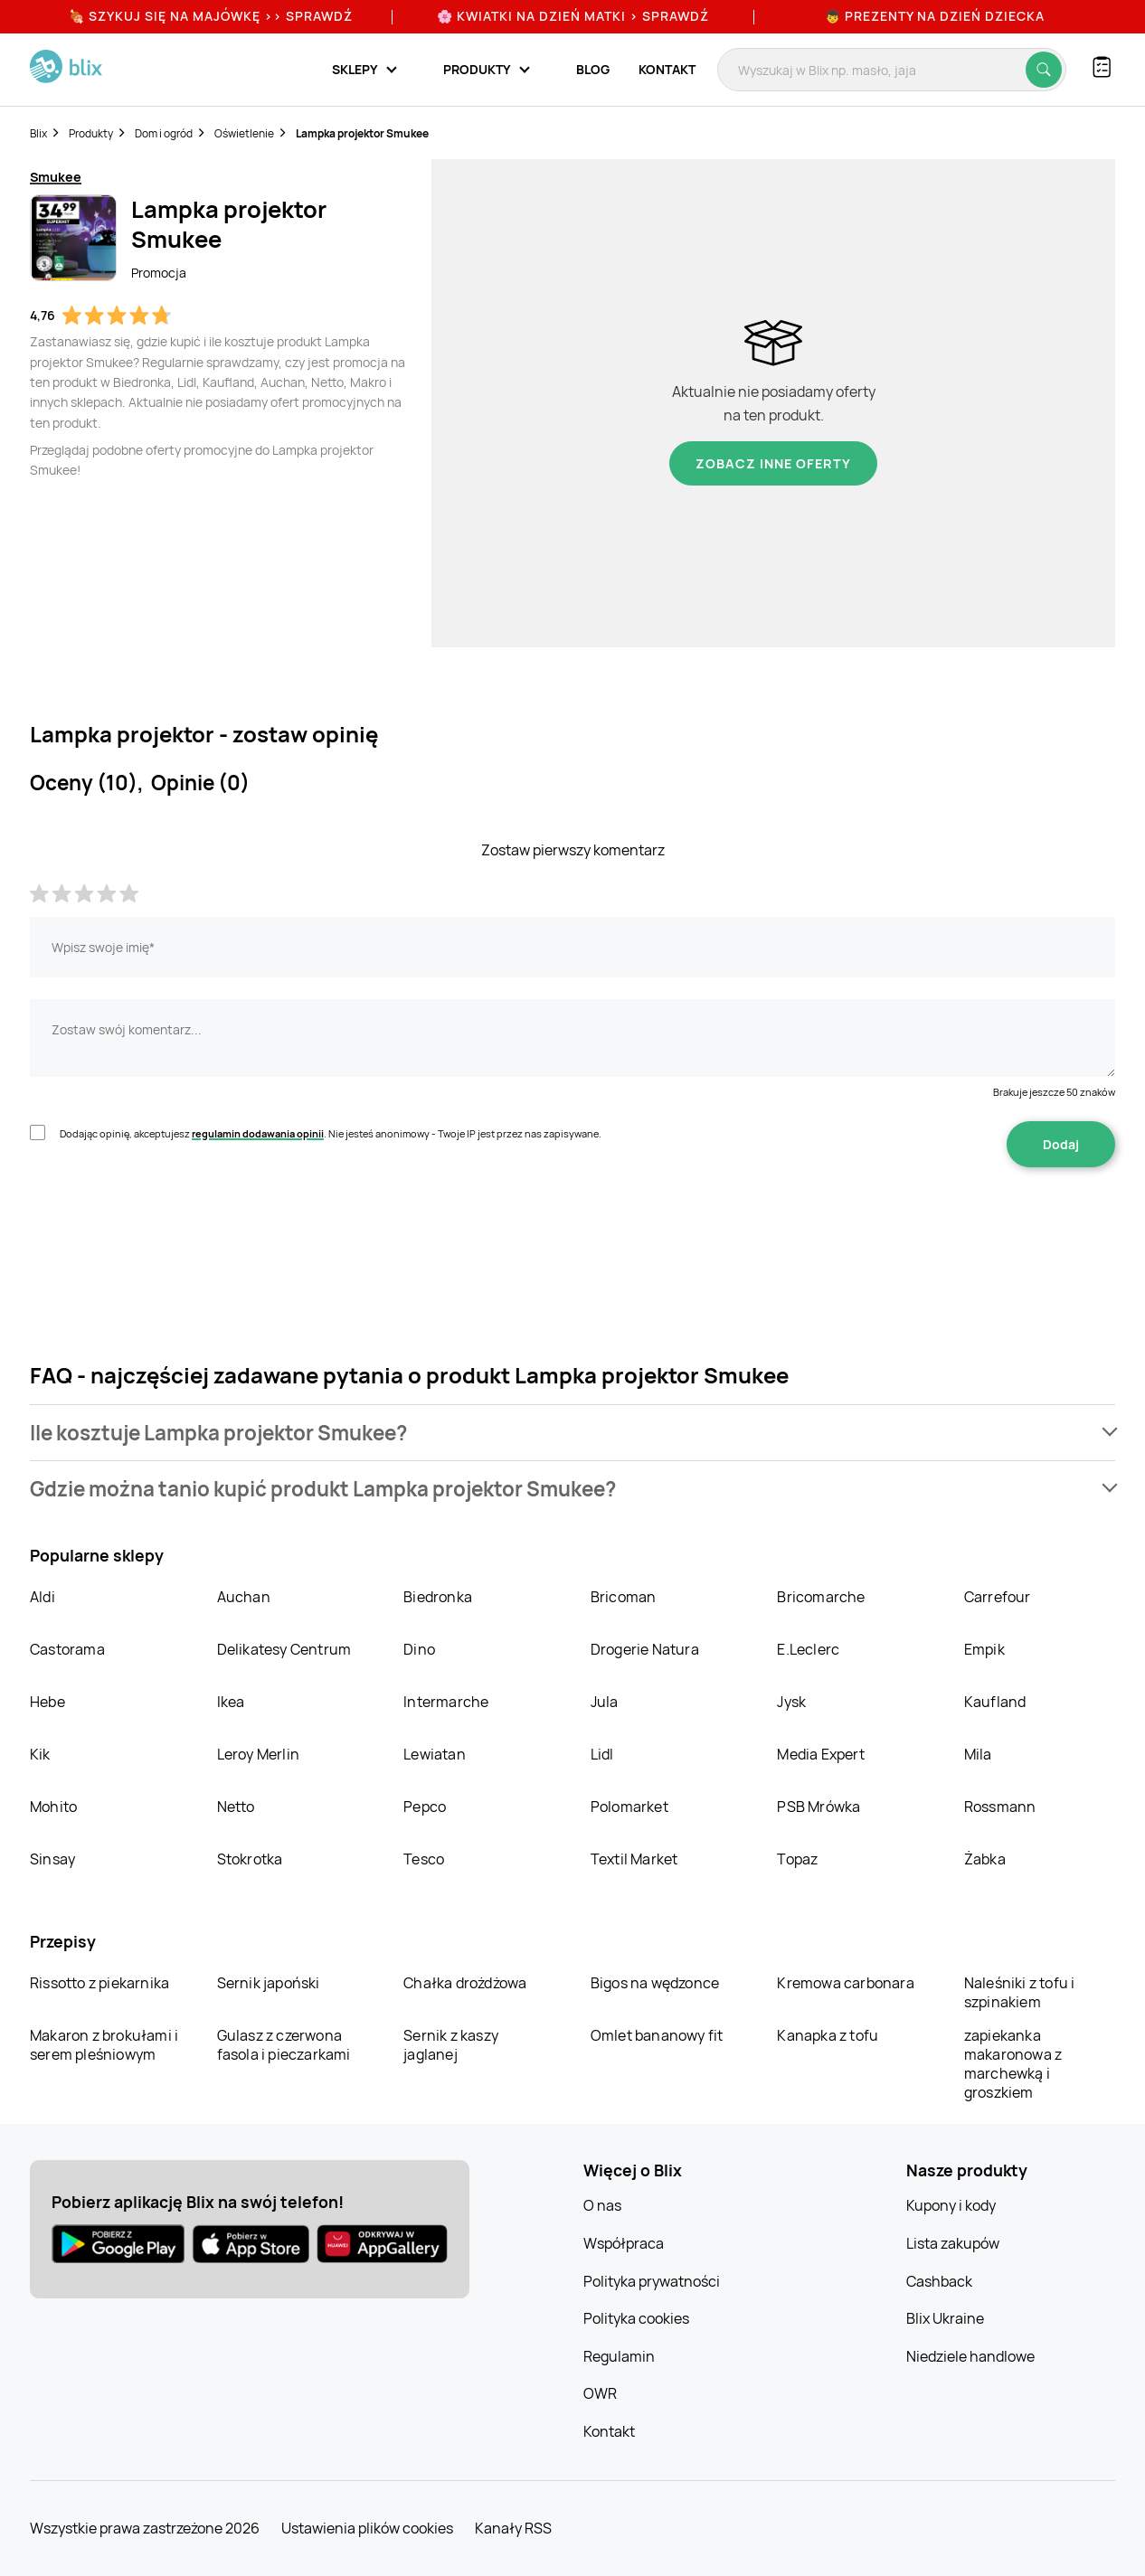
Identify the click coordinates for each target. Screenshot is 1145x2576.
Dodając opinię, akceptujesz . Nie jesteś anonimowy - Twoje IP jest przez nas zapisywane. (330, 1133)
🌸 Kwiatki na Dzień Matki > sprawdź (573, 15)
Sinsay (52, 1859)
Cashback (939, 2281)
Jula (605, 1702)
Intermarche (445, 1702)
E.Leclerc (808, 1649)
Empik (984, 1649)
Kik (40, 1754)
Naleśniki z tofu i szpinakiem (1019, 1992)
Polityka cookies (636, 2318)
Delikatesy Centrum (284, 1649)
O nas (602, 2205)
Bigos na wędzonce (655, 1983)
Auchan (243, 1597)
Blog (593, 69)
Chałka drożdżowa (464, 1983)
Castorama (67, 1649)
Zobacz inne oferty (773, 463)
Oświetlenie (244, 133)
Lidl (602, 1754)
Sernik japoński (268, 1983)
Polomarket (629, 1806)
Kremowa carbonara (845, 1983)
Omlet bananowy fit (657, 2035)
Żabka (985, 1859)
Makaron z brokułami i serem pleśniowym (104, 2044)
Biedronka (437, 1597)
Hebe (47, 1702)
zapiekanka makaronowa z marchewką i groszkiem (1013, 2063)
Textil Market (634, 1859)
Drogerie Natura (645, 1649)
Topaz (797, 1859)
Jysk (791, 1702)
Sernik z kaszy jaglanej (450, 2044)
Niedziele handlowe (970, 2356)
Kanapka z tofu (827, 2035)
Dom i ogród (164, 133)
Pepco (424, 1806)
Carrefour (997, 1597)
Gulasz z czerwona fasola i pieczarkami (284, 2044)
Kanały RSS (513, 2528)
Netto (236, 1806)
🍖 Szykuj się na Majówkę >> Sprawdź (211, 15)
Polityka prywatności (651, 2281)
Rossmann (1000, 1806)
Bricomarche (821, 1597)
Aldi (42, 1597)
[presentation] (167, 1224)
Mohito (53, 1806)
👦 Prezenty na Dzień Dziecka (935, 15)
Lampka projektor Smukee (362, 133)
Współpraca (623, 2243)
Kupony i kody (951, 2205)
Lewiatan (434, 1754)
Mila (978, 1754)
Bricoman (624, 1597)
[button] (572, 1432)
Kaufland (995, 1702)
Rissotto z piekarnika (99, 1983)
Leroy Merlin (258, 1754)
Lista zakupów (952, 2243)
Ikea (231, 1702)
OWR (600, 2393)
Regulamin (619, 2356)
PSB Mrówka (818, 1806)
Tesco (423, 1859)
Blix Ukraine (945, 2318)
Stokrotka (250, 1859)
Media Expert (820, 1754)
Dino (419, 1649)
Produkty (91, 133)
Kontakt (667, 69)
